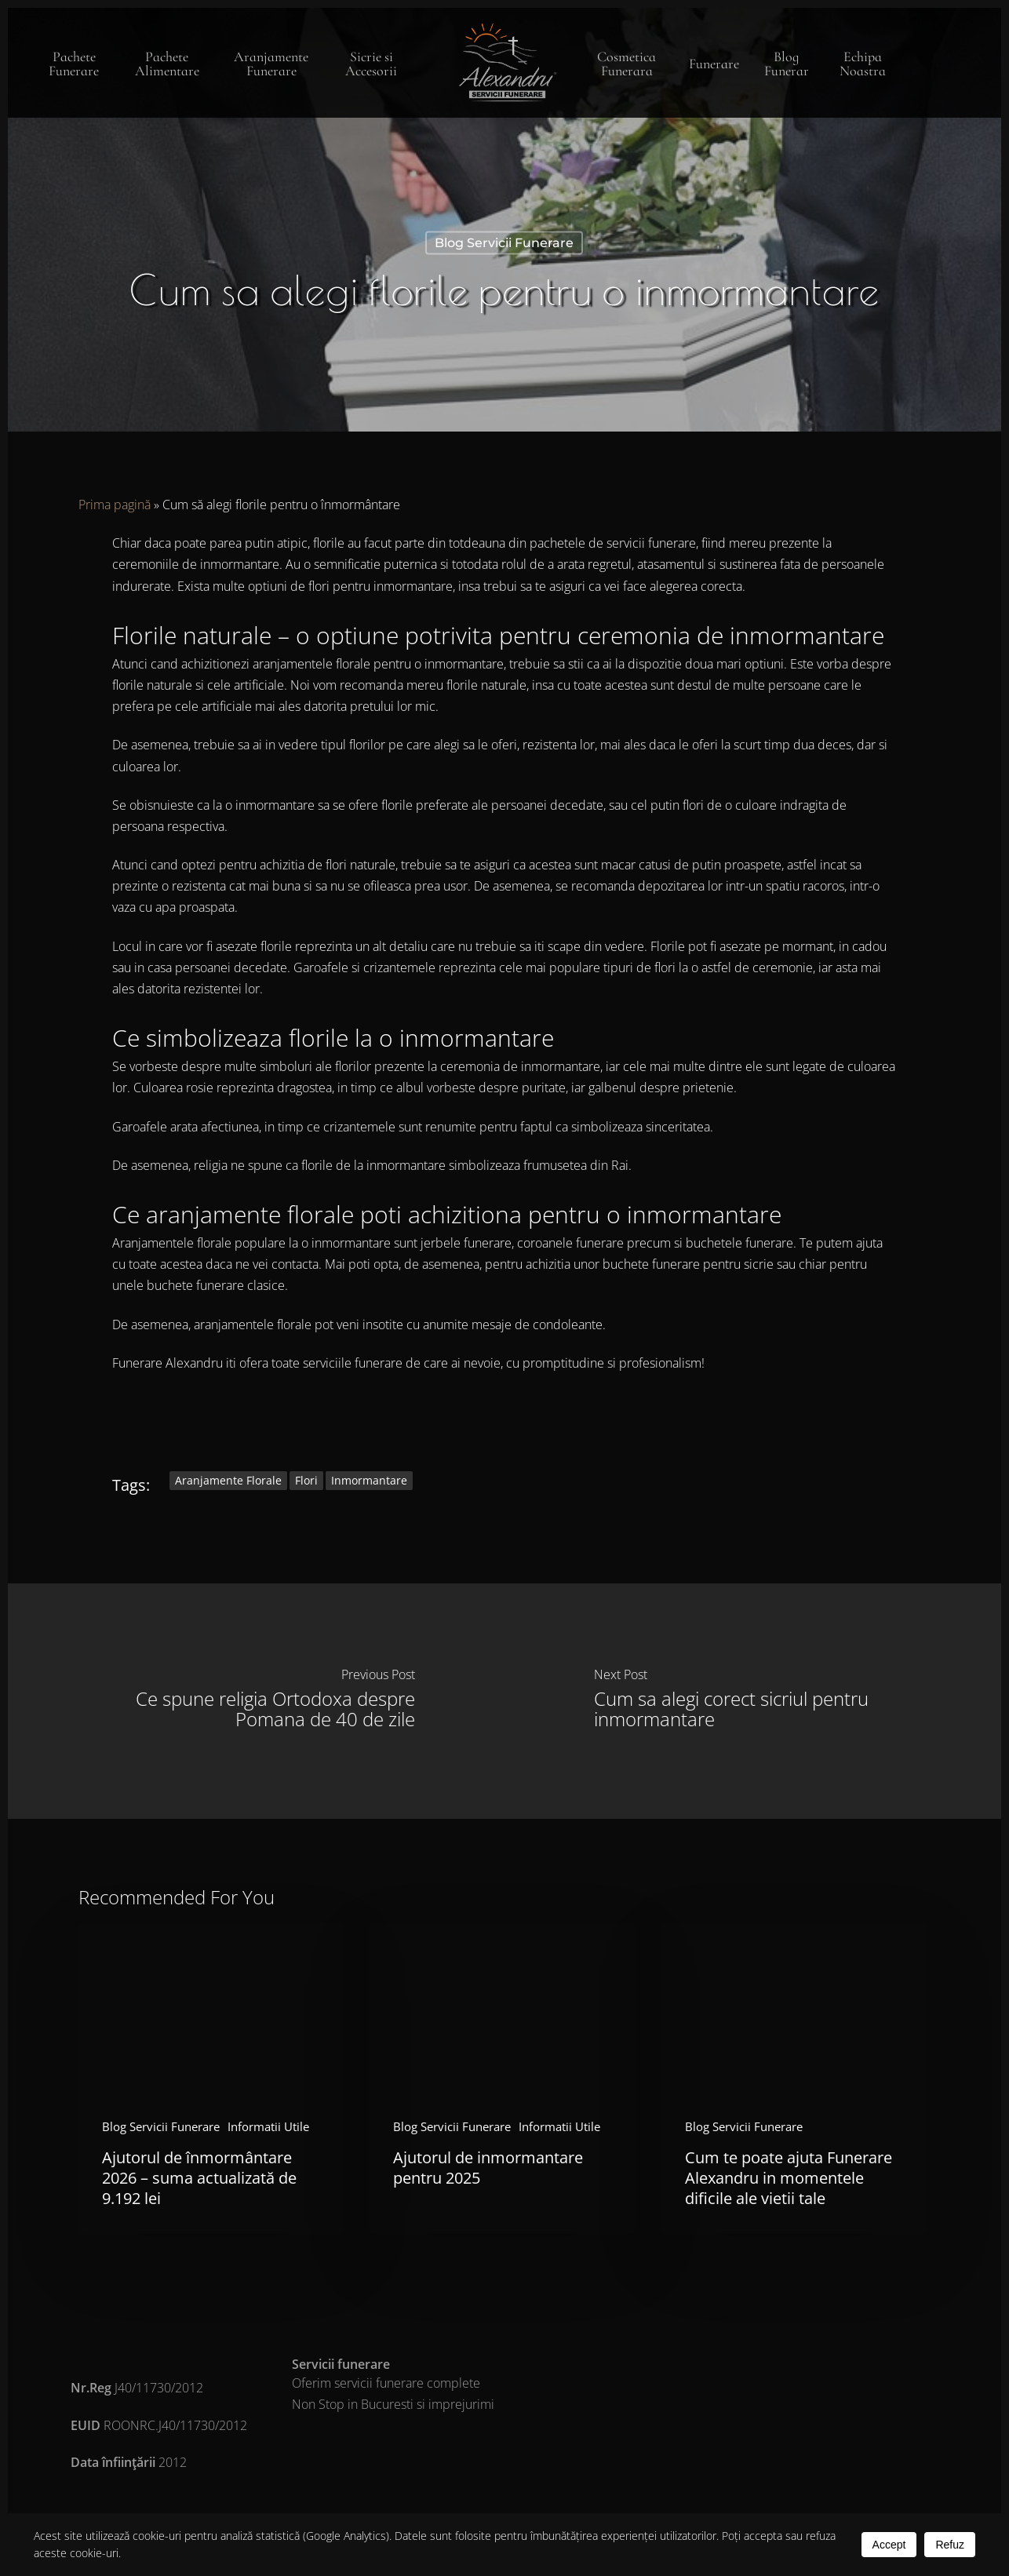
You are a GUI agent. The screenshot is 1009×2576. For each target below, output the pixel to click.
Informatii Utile (268, 2126)
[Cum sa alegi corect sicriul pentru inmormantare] (752, 1701)
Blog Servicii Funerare (504, 242)
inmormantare (369, 1480)
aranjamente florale (228, 1480)
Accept (889, 2544)
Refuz (949, 2544)
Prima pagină (114, 504)
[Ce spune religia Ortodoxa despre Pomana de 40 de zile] (256, 1701)
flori (306, 1480)
